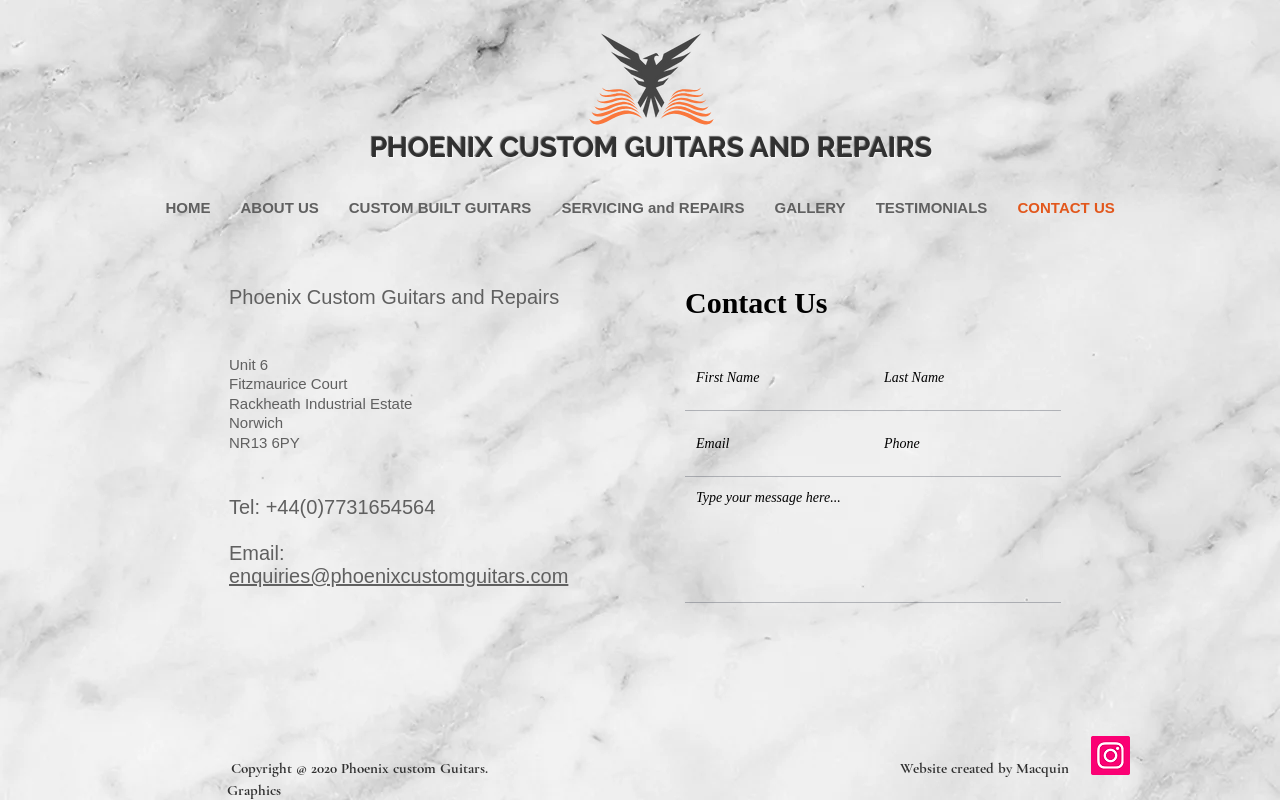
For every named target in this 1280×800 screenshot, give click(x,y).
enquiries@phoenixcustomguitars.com (398, 576)
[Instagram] (1110, 755)
